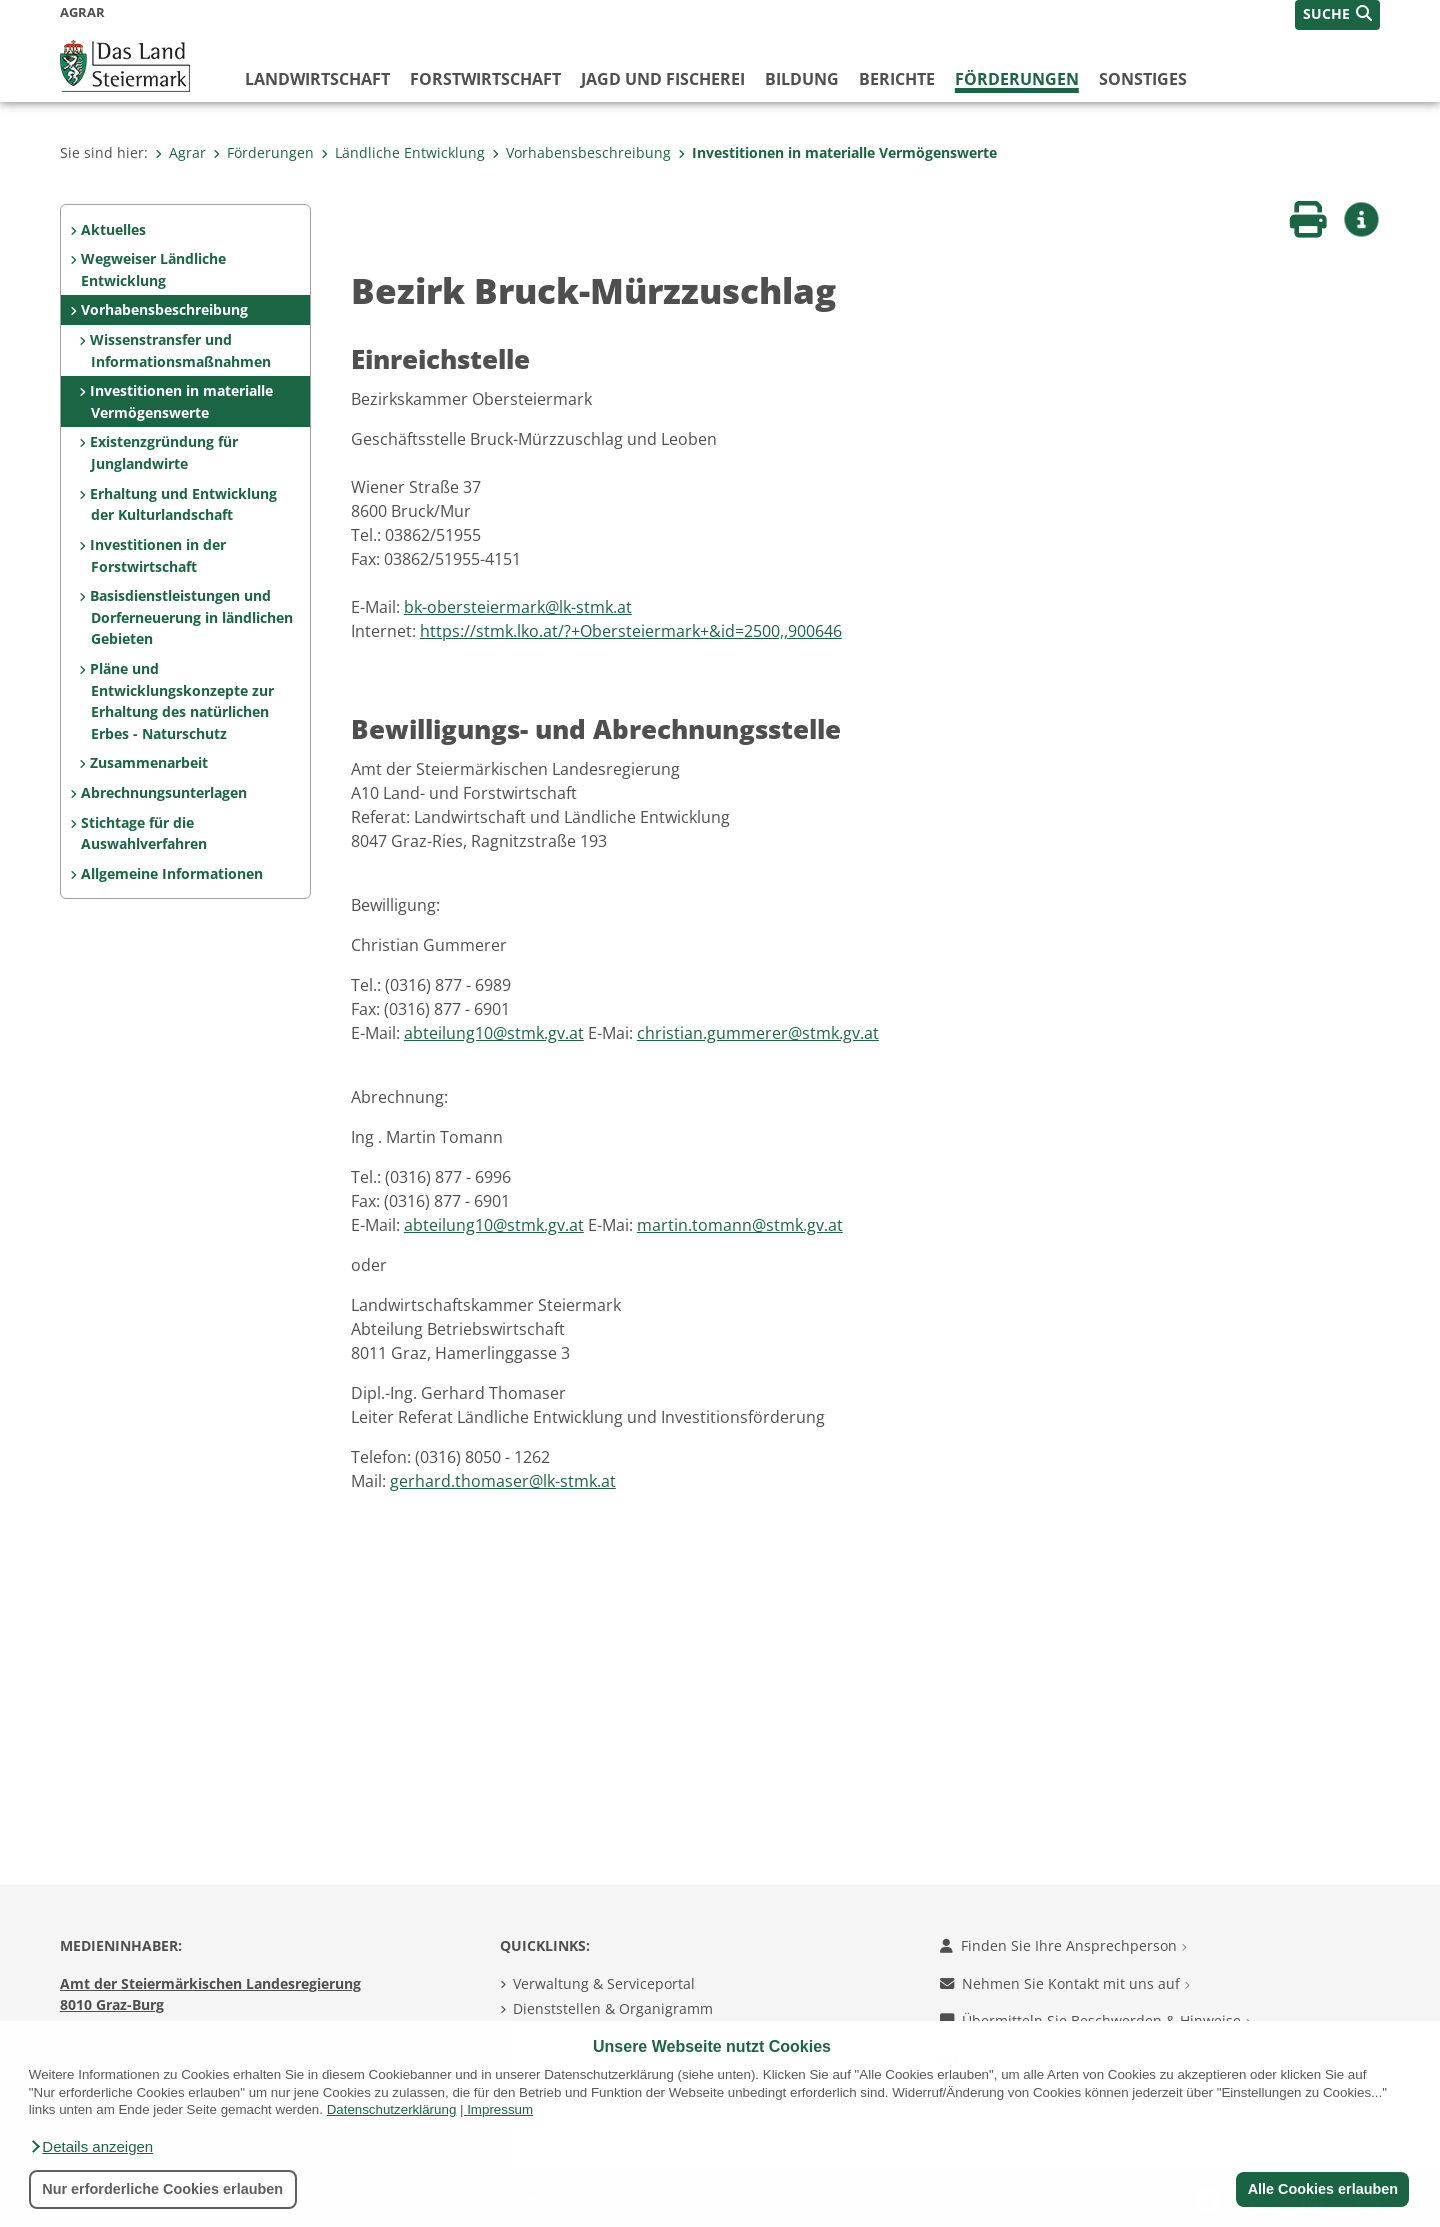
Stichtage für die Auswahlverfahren (144, 833)
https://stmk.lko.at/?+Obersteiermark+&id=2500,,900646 (631, 631)
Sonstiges (1143, 79)
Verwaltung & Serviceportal (604, 1983)
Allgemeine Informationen (172, 873)
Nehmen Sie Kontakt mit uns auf (1065, 1983)
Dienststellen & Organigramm (613, 2008)
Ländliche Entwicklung (403, 152)
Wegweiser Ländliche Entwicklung (153, 269)
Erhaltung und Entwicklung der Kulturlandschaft (183, 504)
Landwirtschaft (317, 79)
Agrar (180, 152)
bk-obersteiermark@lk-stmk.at (518, 607)
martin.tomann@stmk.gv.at (740, 1225)
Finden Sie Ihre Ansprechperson (1063, 1945)
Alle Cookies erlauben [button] (1322, 2189)
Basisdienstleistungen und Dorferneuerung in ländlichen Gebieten (191, 617)
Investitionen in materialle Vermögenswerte (837, 152)
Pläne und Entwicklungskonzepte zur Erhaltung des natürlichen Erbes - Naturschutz (181, 701)
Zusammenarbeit (149, 762)
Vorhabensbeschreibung (581, 152)
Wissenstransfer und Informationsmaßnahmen (180, 350)
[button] (91, 2147)
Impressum (500, 2109)
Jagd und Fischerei (663, 79)
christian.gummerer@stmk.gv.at (758, 1033)
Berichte (897, 79)
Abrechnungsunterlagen (164, 792)
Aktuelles (113, 229)
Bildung (802, 79)
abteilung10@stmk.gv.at (494, 1033)
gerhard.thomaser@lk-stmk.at (503, 1481)
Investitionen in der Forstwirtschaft (158, 555)
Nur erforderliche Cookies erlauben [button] (162, 2189)
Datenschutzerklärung (392, 2109)
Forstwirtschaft (485, 79)
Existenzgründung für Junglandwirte (164, 452)
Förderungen (1017, 79)
